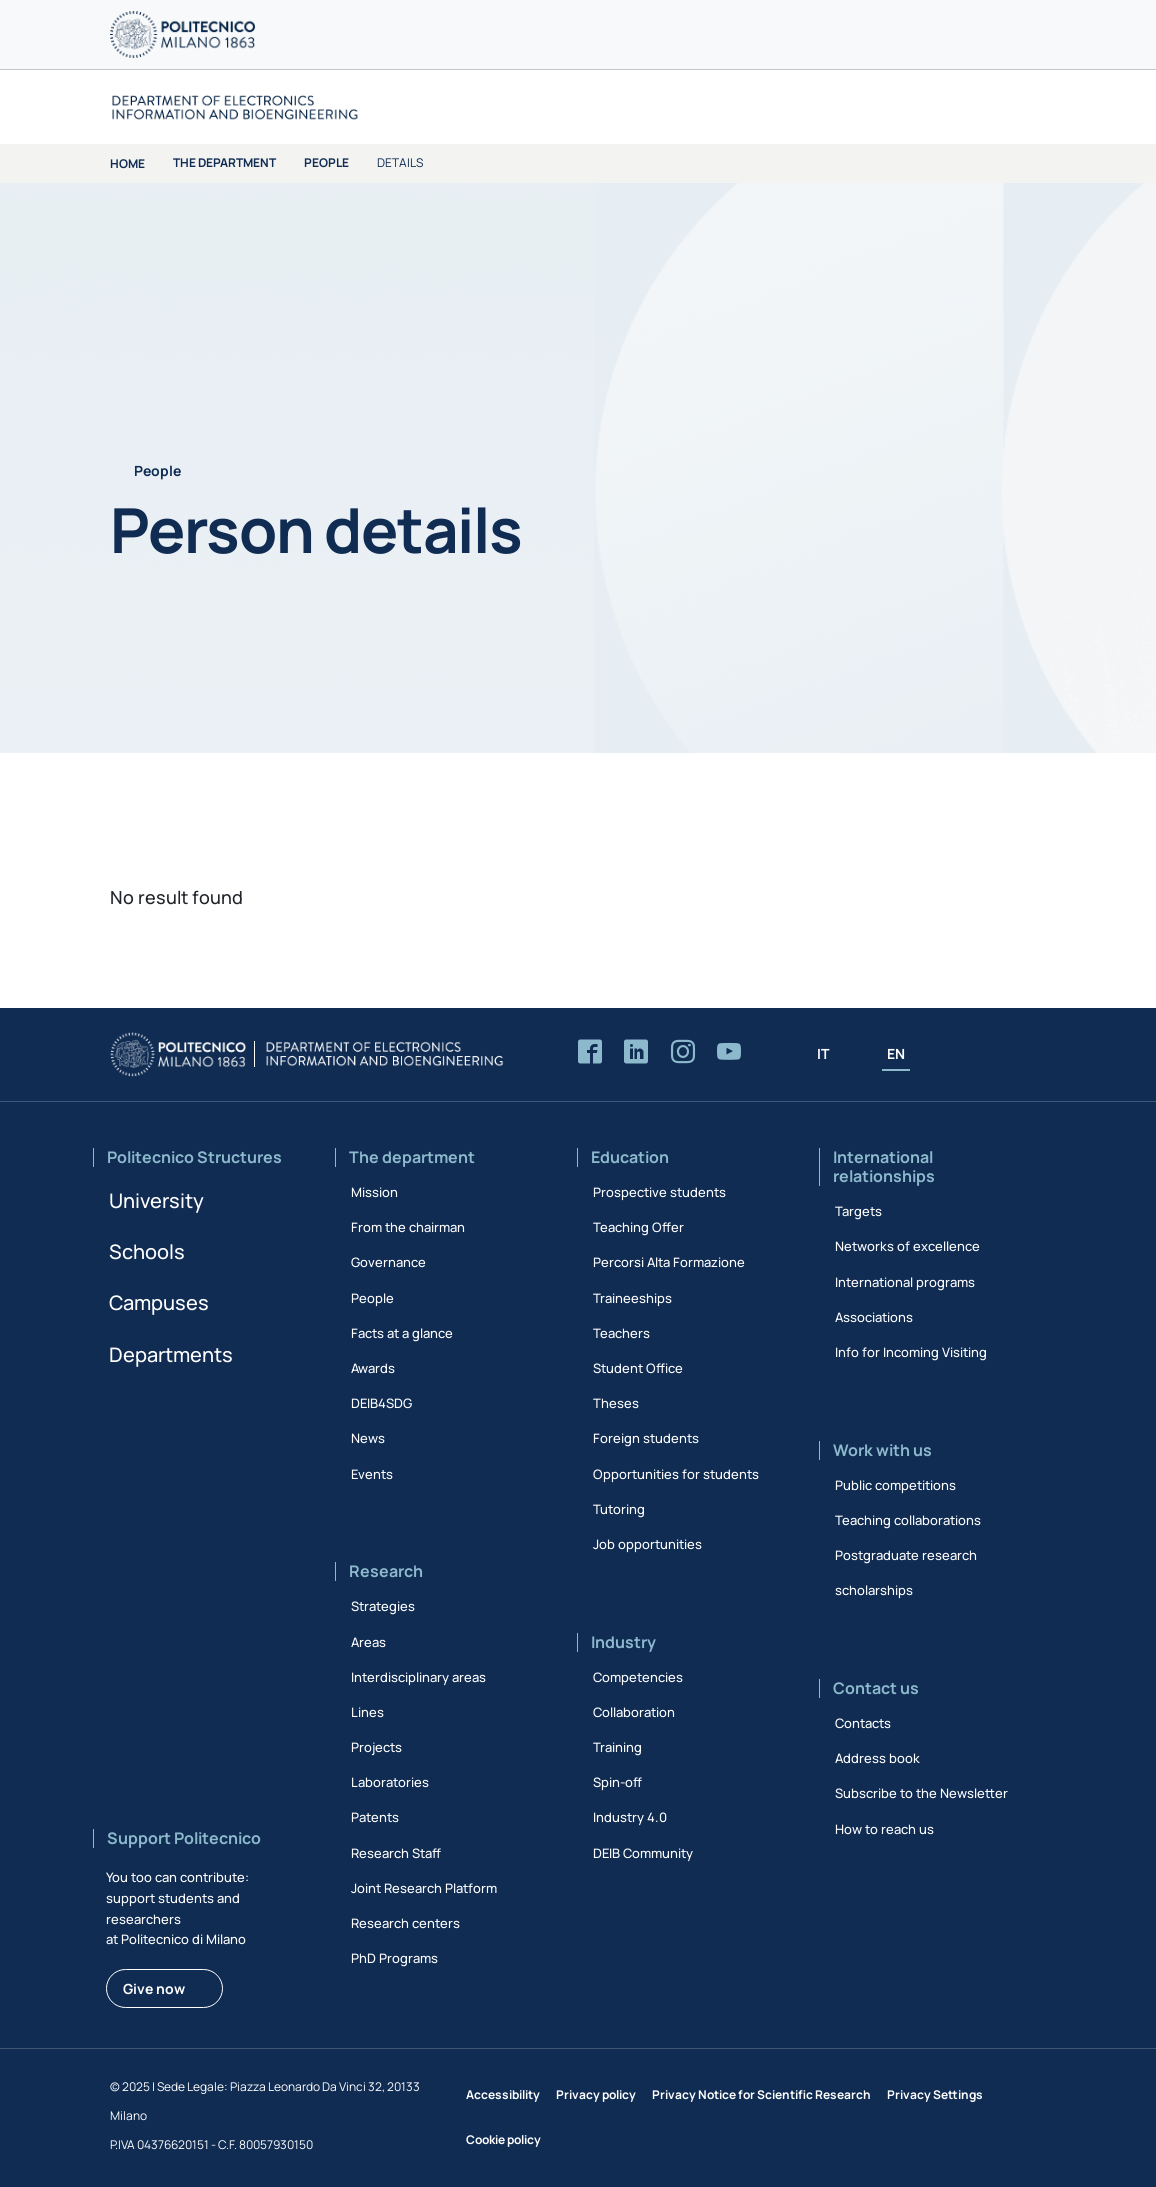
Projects (376, 1747)
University (156, 1200)
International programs (905, 1282)
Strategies (383, 1606)
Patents (375, 1817)
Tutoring (619, 1509)
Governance (388, 1262)
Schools (147, 1251)
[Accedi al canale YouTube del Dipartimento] (729, 1052)
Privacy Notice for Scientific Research (761, 2094)
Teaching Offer (638, 1227)
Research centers (405, 1923)
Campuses (159, 1302)
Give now (154, 1988)
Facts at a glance (402, 1333)
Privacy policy (596, 2094)
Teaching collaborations (908, 1520)
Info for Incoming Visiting (911, 1352)
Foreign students (646, 1438)
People (326, 162)
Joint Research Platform (424, 1888)
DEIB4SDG (381, 1403)
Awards (373, 1368)
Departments (171, 1354)
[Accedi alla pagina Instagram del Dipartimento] (683, 1052)
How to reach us (884, 1829)
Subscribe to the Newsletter (921, 1793)
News (368, 1438)
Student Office (638, 1368)
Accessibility (503, 2094)
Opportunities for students (676, 1474)
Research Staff (396, 1853)
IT (823, 1053)
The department (224, 162)
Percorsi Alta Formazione (669, 1262)
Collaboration (634, 1712)
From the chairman (408, 1227)
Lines (367, 1712)
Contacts (863, 1723)
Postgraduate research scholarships (906, 1572)
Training (617, 1747)
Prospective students (659, 1192)
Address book (877, 1758)
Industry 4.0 (630, 1817)
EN (896, 1053)
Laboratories (390, 1782)
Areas (368, 1642)
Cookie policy (503, 2139)
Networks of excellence (907, 1246)
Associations (874, 1317)
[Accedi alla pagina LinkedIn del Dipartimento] (636, 1052)
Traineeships (632, 1298)
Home (127, 163)
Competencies (638, 1677)
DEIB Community (643, 1853)
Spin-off (617, 1782)
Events (372, 1474)
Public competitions (895, 1485)
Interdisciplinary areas (418, 1677)
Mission (374, 1192)
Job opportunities (647, 1544)
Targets (858, 1211)
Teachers (621, 1333)
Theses (616, 1403)
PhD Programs (394, 1958)
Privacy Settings (935, 2094)
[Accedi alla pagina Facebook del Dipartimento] (590, 1052)
